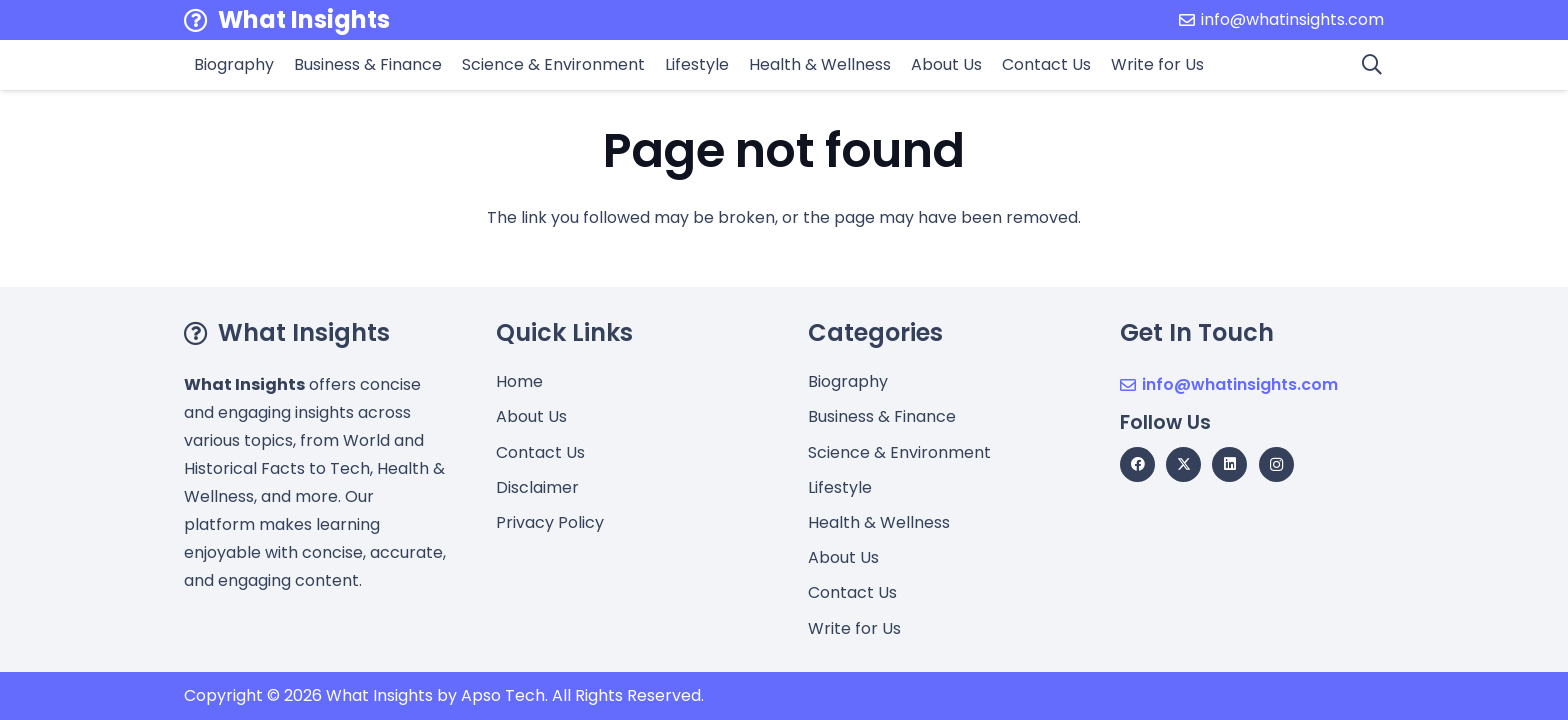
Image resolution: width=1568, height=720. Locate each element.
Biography (848, 381)
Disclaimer (537, 487)
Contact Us (540, 452)
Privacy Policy (550, 522)
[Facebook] (1137, 464)
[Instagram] (1276, 464)
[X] (1183, 464)
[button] (1372, 65)
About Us (531, 416)
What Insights (379, 695)
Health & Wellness (879, 522)
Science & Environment (899, 452)
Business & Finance (882, 416)
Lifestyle (840, 487)
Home (519, 381)
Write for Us (854, 628)
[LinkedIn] (1229, 464)
